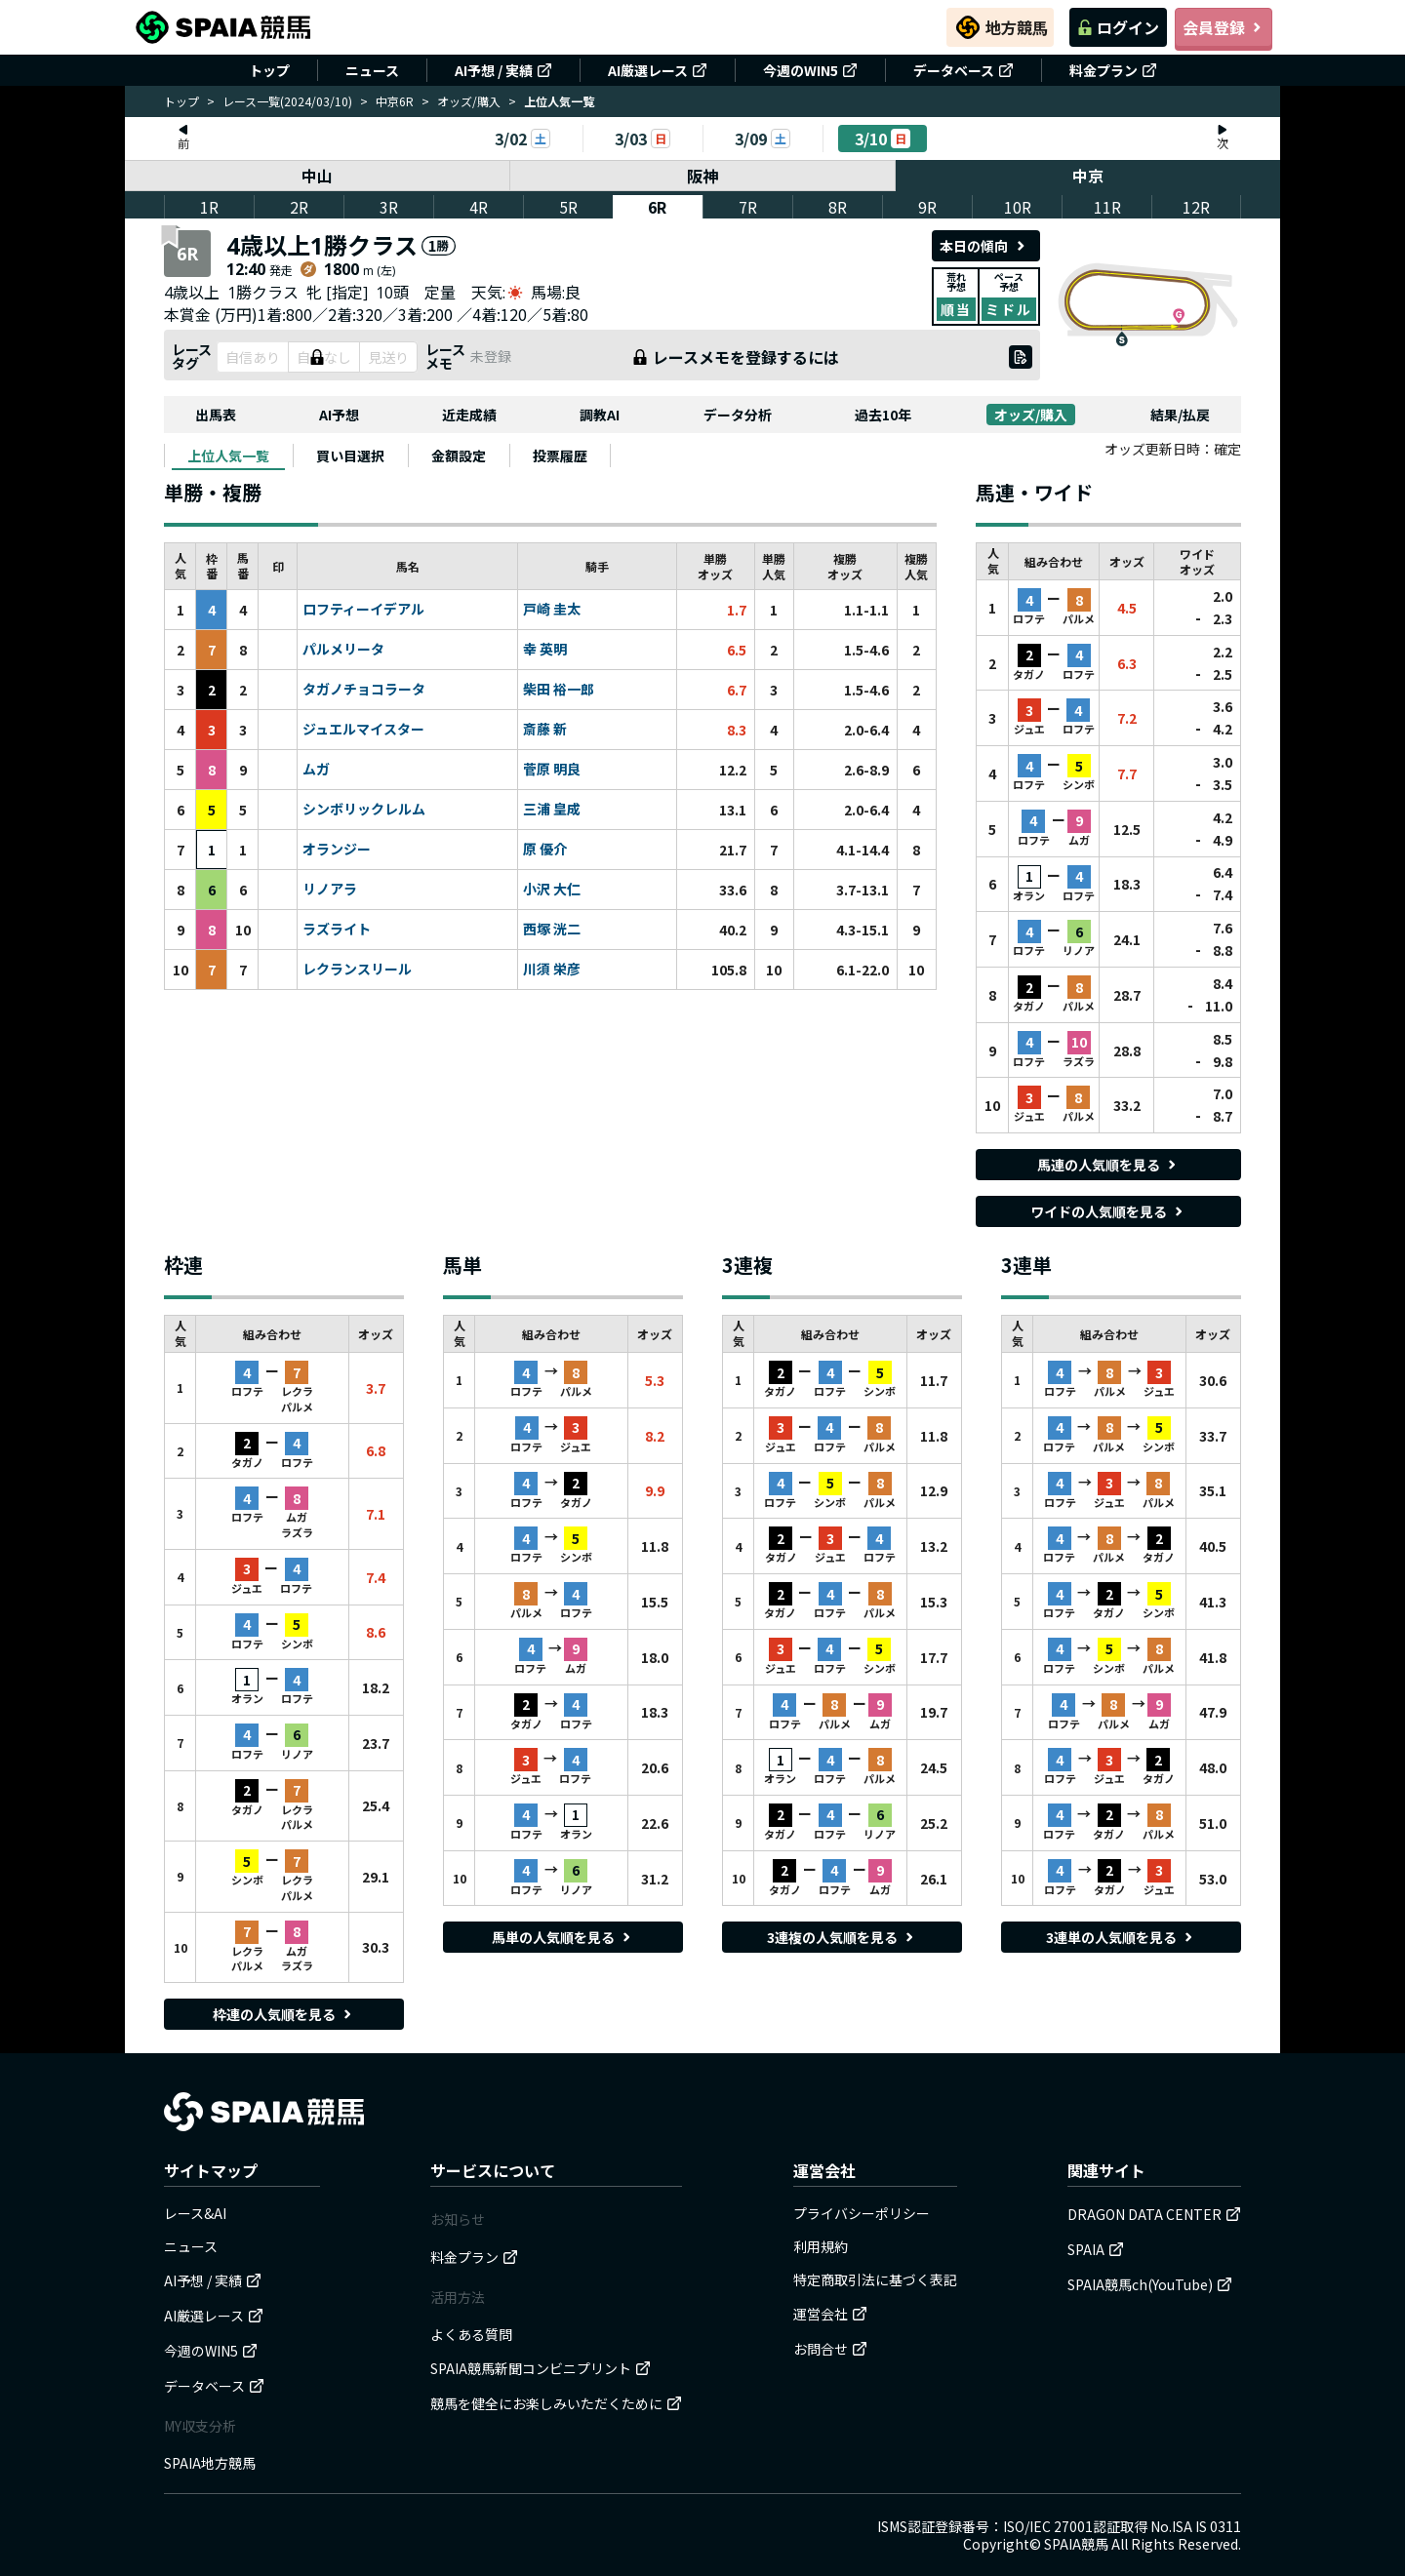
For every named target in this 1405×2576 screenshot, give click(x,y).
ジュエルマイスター (363, 729)
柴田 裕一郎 (558, 689)
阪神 (702, 175)
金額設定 (458, 455)
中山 (317, 175)
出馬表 (215, 414)
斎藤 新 (545, 729)
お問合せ (830, 2349)
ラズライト (336, 929)
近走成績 (469, 414)
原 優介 (545, 849)
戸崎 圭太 (552, 609)
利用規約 (820, 2246)
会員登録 (1223, 27)
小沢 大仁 (552, 889)
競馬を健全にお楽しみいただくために (556, 2403)
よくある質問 (471, 2334)
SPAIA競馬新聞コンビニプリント (540, 2368)
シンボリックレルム (363, 809)
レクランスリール (357, 969)
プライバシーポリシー (861, 2213)
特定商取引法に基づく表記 (875, 2279)
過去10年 (883, 414)
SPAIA (1095, 2249)
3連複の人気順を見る (842, 1937)
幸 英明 (545, 649)
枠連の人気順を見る (284, 2014)
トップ (269, 70)
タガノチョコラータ (363, 689)
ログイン (1118, 27)
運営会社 (830, 2313)
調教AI (599, 414)
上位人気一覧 (228, 455)
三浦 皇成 (552, 809)
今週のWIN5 (810, 70)
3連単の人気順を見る (1121, 1937)
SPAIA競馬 (1076, 2544)
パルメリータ (343, 649)
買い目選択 (350, 455)
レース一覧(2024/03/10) (287, 101)
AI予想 (339, 414)
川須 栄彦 (552, 969)
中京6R (395, 101)
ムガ (316, 769)
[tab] (228, 455)
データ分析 (738, 414)
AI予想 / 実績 (503, 70)
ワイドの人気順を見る (1108, 1211)
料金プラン (1113, 70)
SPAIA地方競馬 (210, 2463)
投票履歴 (560, 455)
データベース (963, 70)
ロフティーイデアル (363, 609)
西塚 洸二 (552, 929)
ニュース (372, 70)
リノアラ (329, 889)
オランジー (336, 849)
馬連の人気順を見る (1108, 1164)
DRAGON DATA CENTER (1154, 2214)
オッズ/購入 (469, 101)
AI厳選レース (657, 70)
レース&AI (195, 2213)
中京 (1088, 175)
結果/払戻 (1180, 414)
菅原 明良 (552, 769)
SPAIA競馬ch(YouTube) (1149, 2284)
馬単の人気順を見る (563, 1937)
